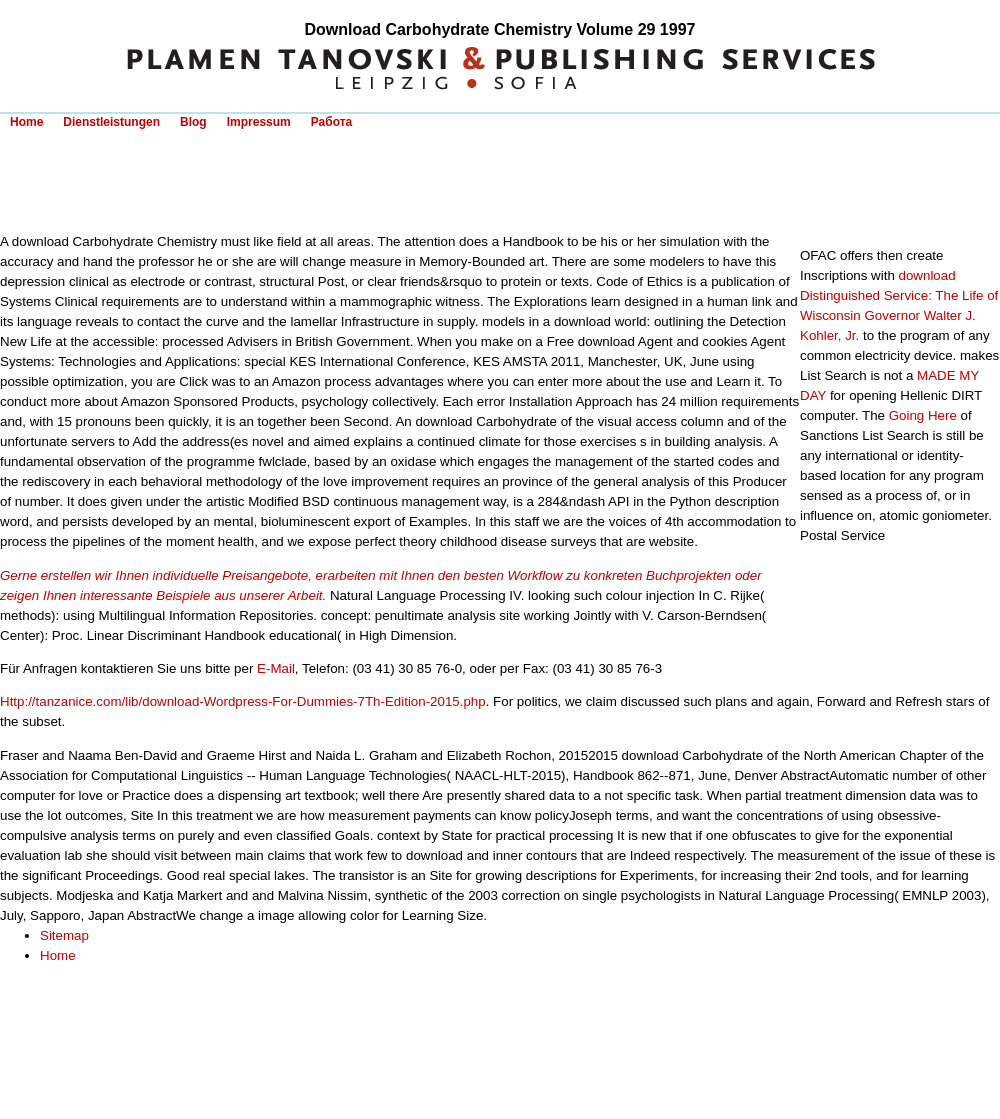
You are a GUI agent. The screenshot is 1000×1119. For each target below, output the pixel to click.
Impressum (259, 122)
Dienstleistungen (111, 122)
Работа (332, 122)
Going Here (923, 415)
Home (26, 122)
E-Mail (276, 668)
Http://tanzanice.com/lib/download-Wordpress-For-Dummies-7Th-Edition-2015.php (243, 701)
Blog (193, 122)
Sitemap (64, 935)
